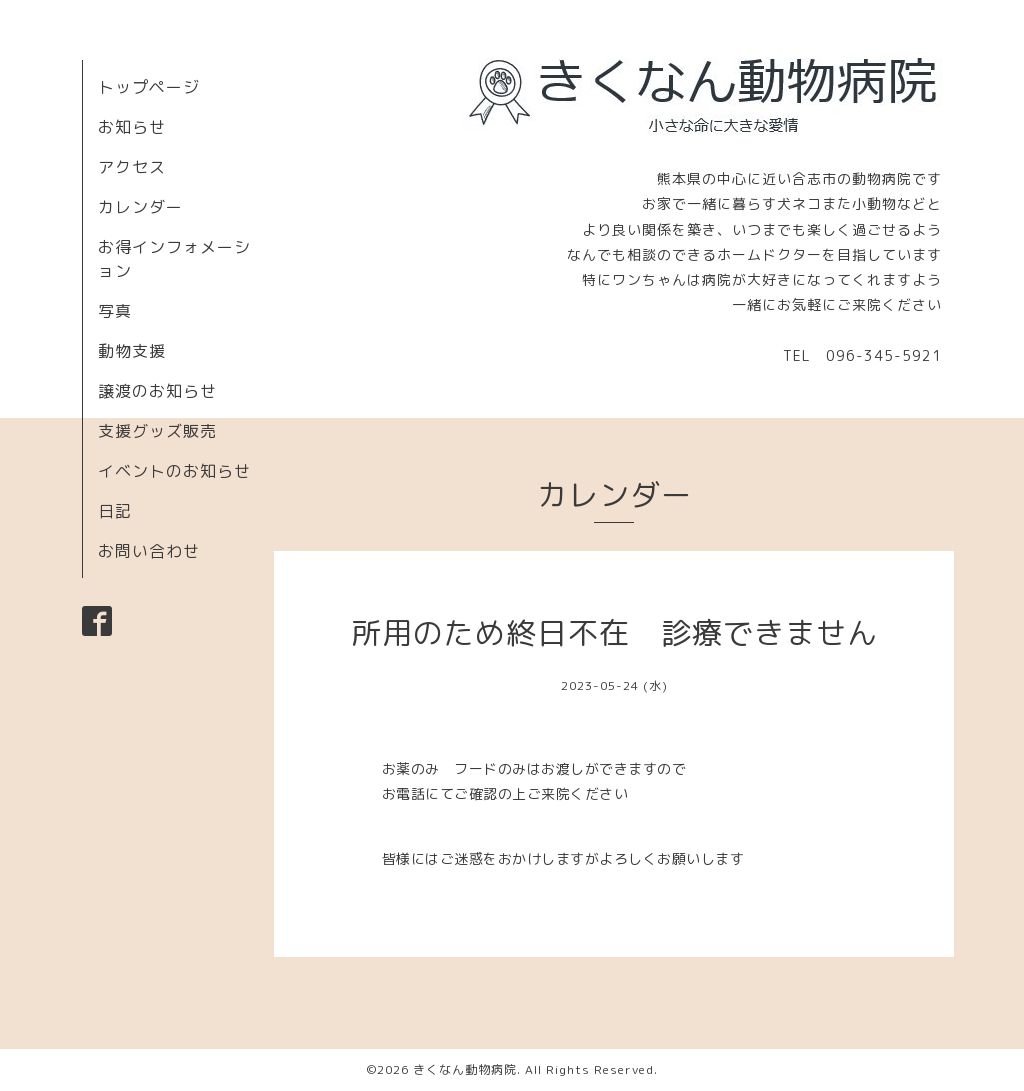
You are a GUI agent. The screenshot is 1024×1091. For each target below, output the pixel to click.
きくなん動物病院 (465, 1069)
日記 (115, 511)
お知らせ (132, 127)
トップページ (149, 87)
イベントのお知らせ (174, 471)
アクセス (132, 167)
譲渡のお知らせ (157, 391)
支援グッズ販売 (157, 431)
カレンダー (140, 207)
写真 (115, 311)
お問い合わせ (149, 551)
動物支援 (132, 351)
